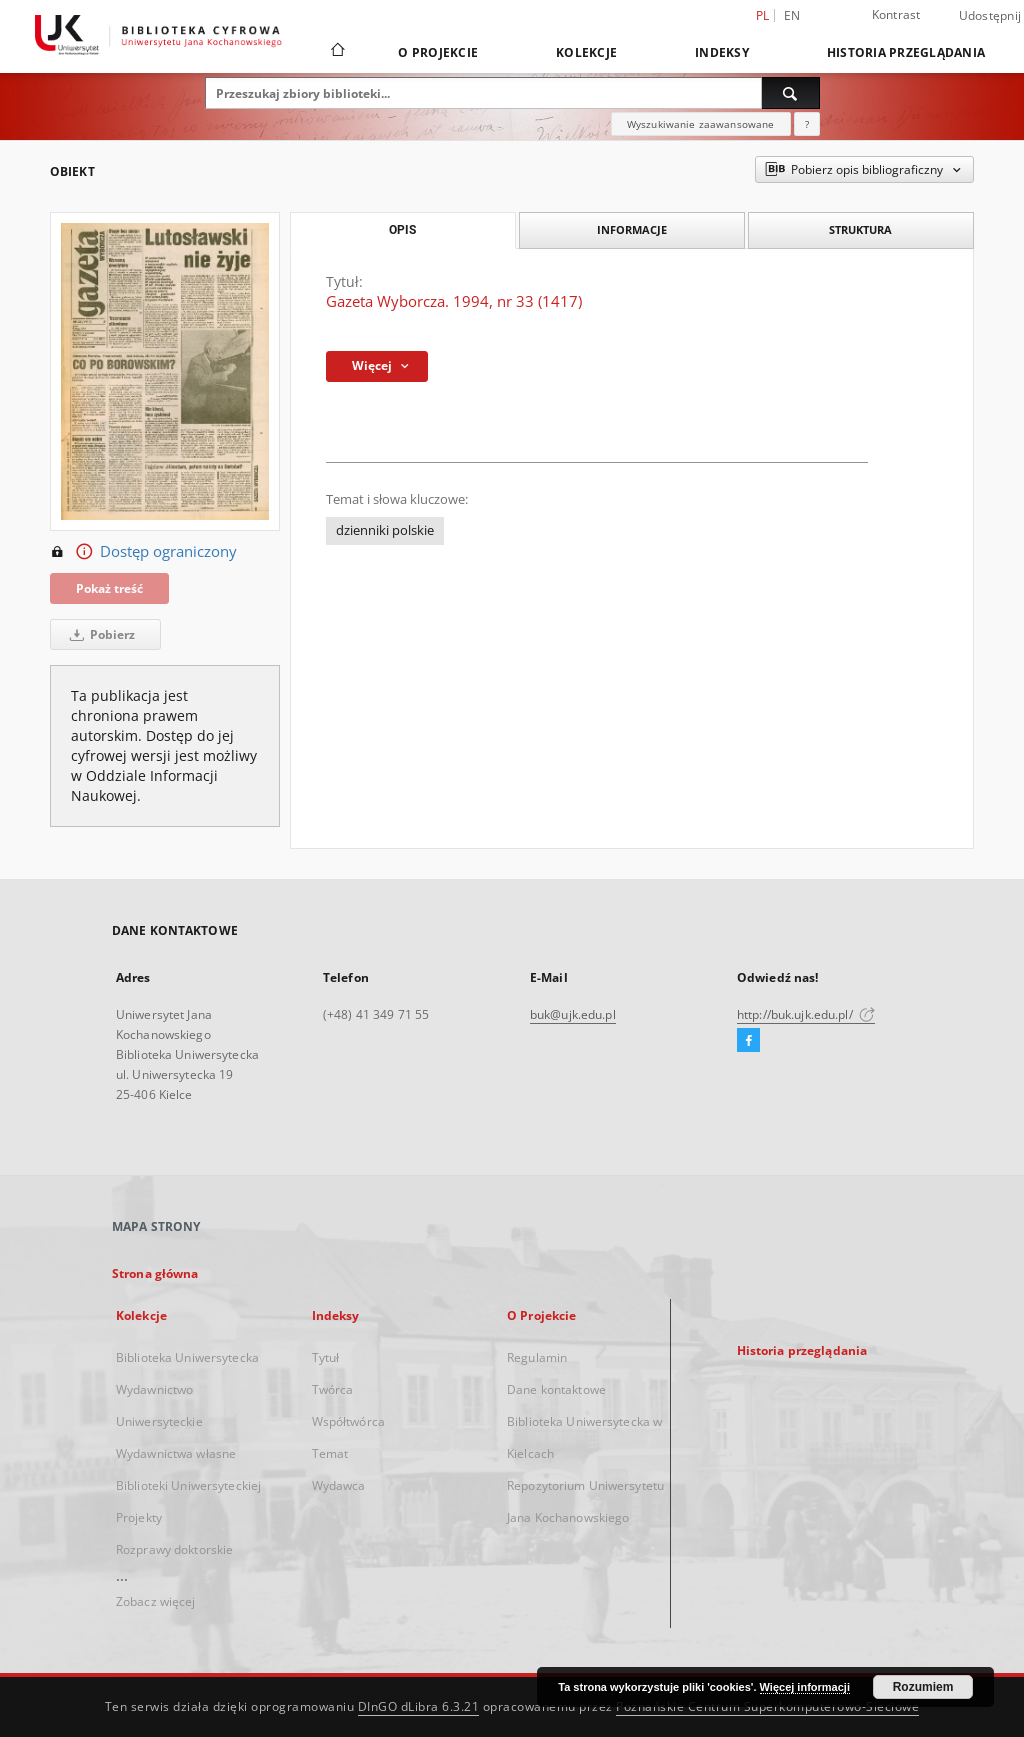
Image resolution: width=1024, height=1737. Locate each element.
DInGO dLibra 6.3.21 (419, 1706)
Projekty (139, 1517)
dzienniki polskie (385, 530)
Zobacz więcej (156, 1601)
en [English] (792, 15)
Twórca (333, 1389)
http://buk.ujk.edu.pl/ (806, 1014)
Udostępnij (990, 16)
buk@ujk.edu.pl (573, 1014)
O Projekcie (438, 52)
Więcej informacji (805, 1687)
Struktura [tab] (860, 229)
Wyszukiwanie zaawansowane (701, 124)
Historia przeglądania (906, 52)
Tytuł (326, 1357)
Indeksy (722, 52)
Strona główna (155, 1273)
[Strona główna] (336, 52)
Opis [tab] (402, 230)
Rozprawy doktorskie (174, 1549)
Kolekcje (586, 52)
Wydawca (339, 1485)
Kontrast (896, 14)
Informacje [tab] (632, 229)
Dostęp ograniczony (143, 552)
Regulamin (537, 1357)
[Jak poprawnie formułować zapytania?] (807, 124)
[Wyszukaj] (791, 93)
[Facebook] (748, 1041)
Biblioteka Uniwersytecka (187, 1357)
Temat (330, 1453)
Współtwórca (348, 1421)
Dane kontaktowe (556, 1389)
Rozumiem (923, 1687)
